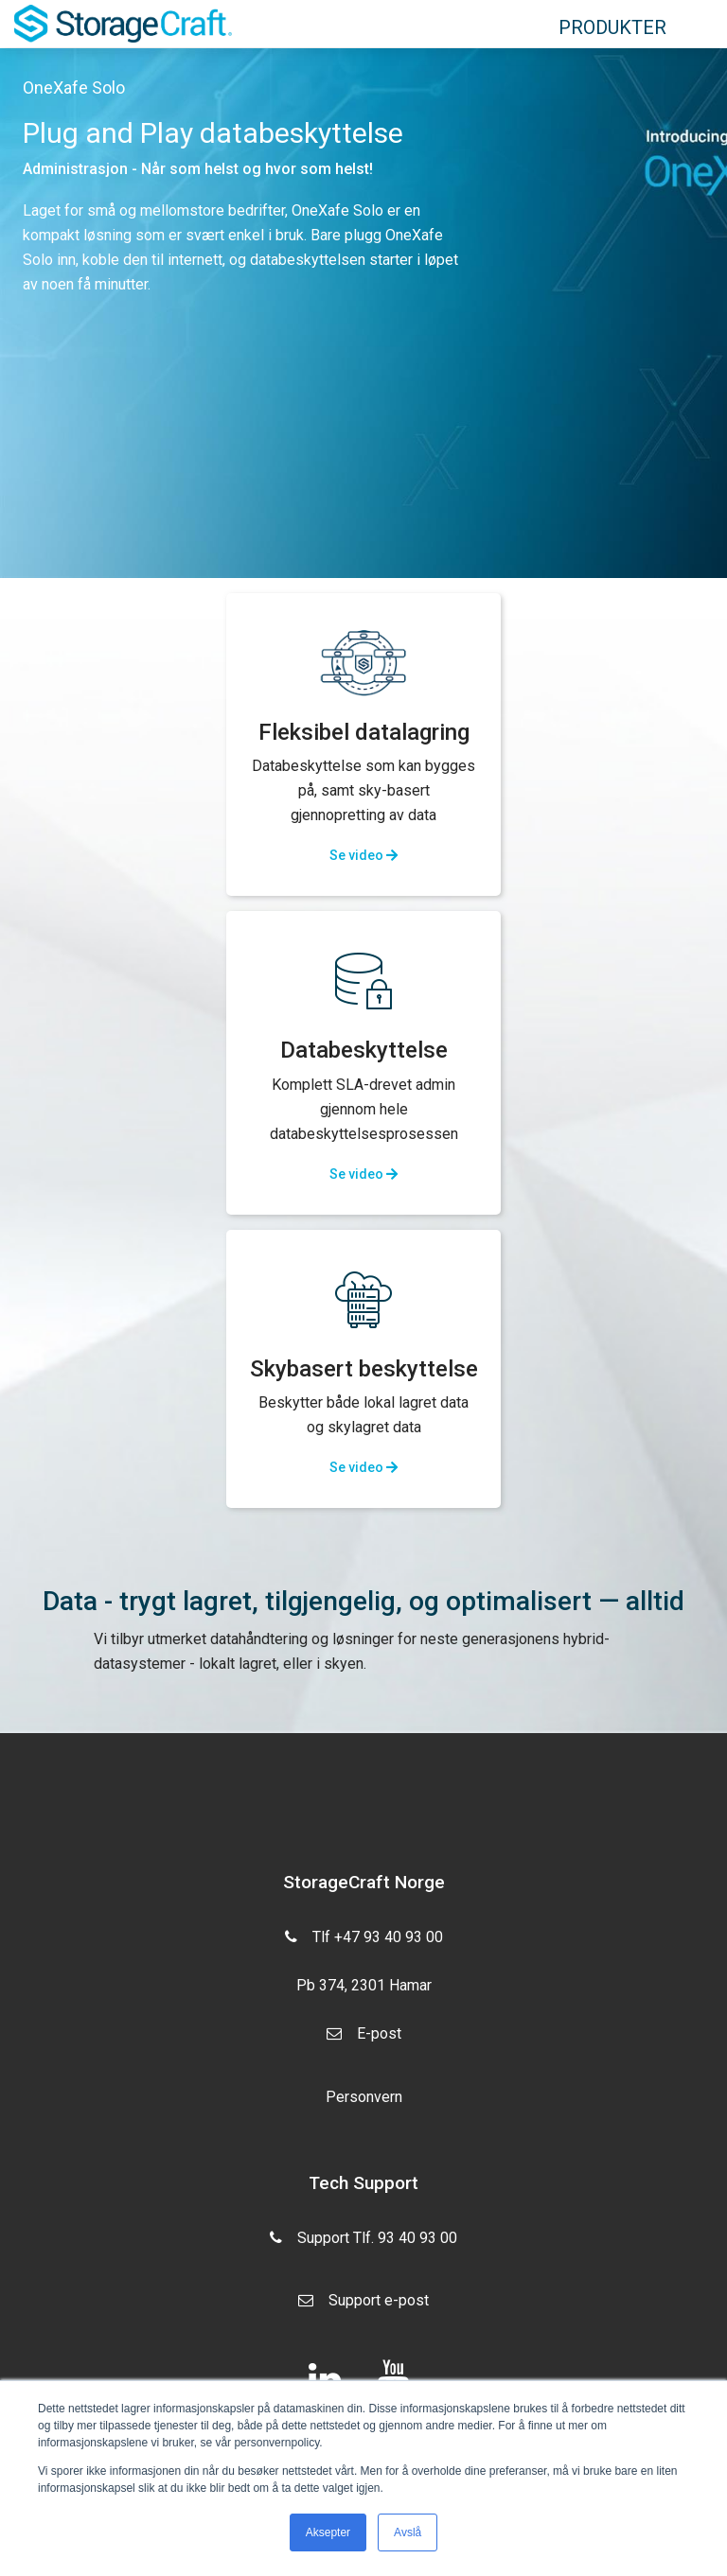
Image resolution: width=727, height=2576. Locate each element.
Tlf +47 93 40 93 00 (364, 1935)
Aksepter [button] (328, 2532)
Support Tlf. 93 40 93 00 (363, 2245)
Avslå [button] (407, 2532)
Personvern (364, 2097)
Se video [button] (363, 855)
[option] (363, 313)
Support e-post (363, 2307)
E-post (364, 2040)
